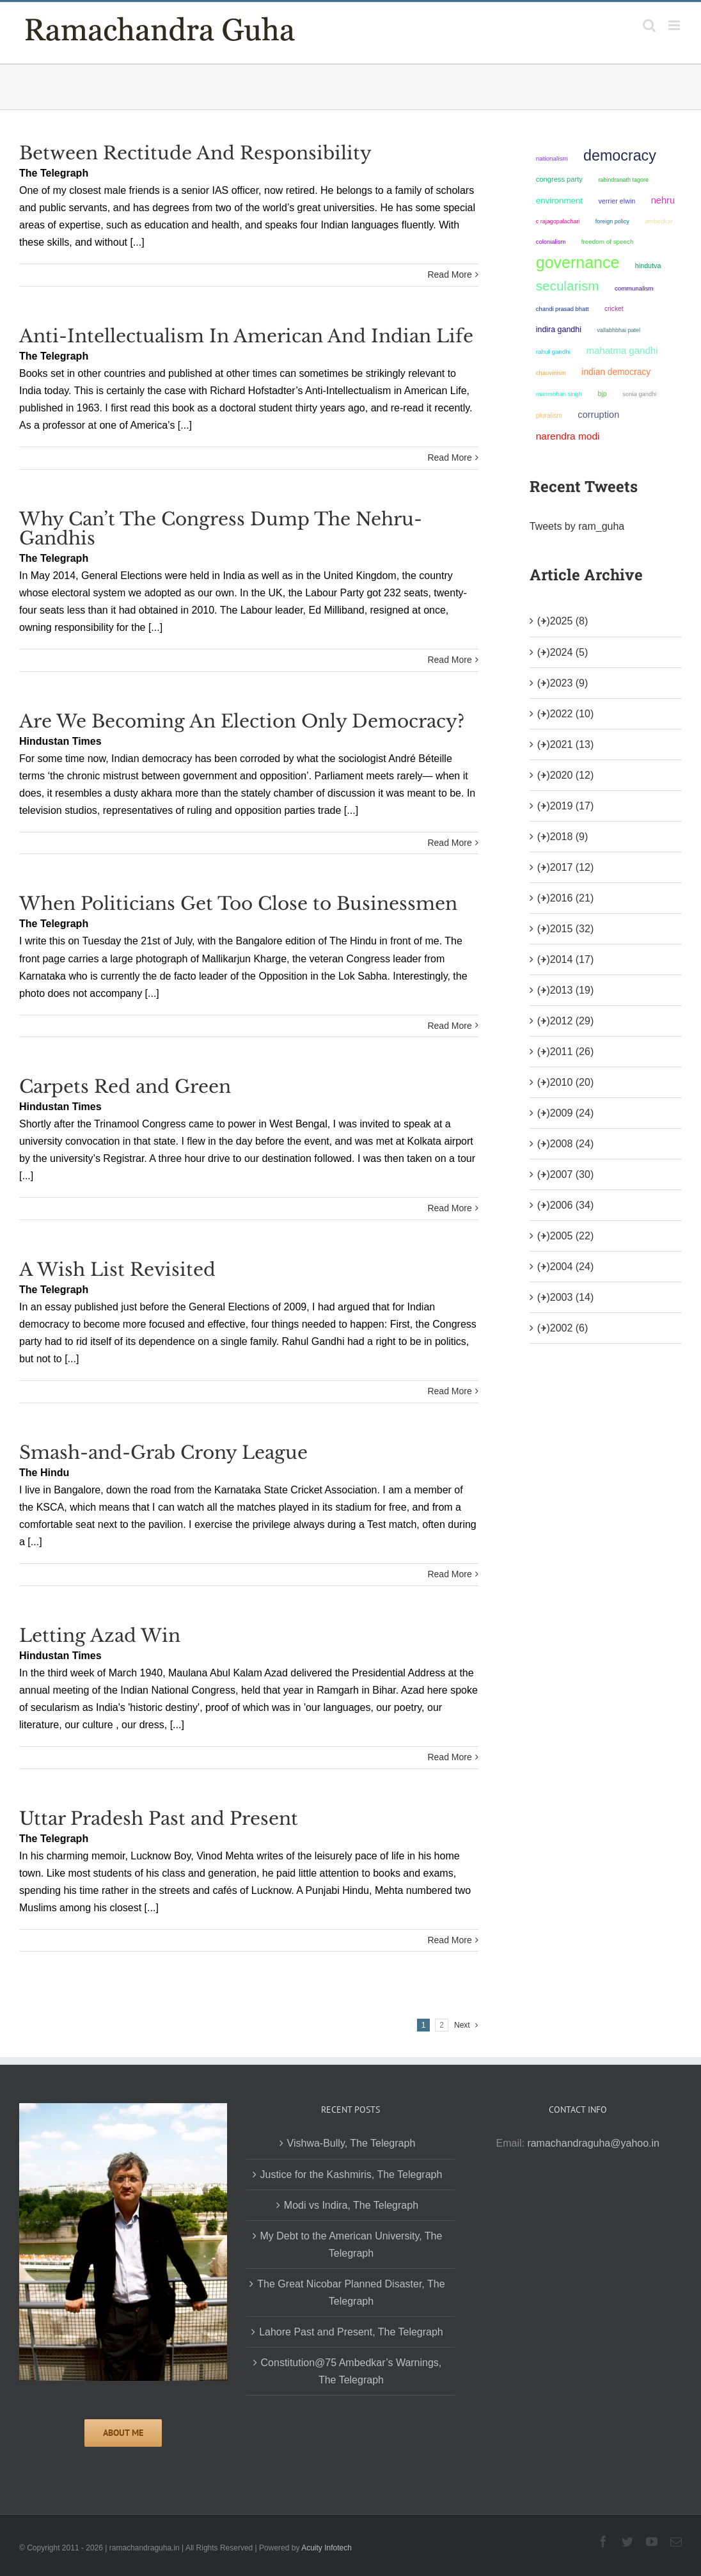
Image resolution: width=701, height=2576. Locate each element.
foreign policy (612, 221)
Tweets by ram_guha (577, 526)
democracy (619, 155)
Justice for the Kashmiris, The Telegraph (351, 2174)
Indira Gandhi (558, 329)
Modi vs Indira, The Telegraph (351, 2205)
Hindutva (648, 265)
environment (559, 200)
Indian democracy (615, 372)
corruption (598, 414)
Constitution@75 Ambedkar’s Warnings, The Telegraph (351, 2371)
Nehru (663, 200)
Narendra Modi (568, 436)
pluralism (549, 415)
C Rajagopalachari (558, 221)
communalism (634, 288)
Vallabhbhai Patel (618, 330)
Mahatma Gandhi (622, 350)
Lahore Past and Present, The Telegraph (351, 2331)
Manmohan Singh (559, 393)
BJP (601, 393)
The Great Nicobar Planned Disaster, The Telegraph (351, 2292)
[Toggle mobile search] (649, 25)
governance (578, 262)
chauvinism (551, 372)
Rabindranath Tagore (623, 180)
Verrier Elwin (616, 201)
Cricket (614, 308)
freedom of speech (607, 241)
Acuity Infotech (326, 2547)
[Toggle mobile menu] (675, 25)
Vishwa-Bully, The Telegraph (351, 2143)
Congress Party (559, 179)
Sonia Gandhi (639, 393)
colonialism (551, 241)
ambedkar (659, 221)
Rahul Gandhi (553, 351)
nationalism (552, 158)
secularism (567, 285)
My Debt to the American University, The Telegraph (351, 2244)
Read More (449, 274)
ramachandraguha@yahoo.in (593, 2143)
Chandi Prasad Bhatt (562, 308)
